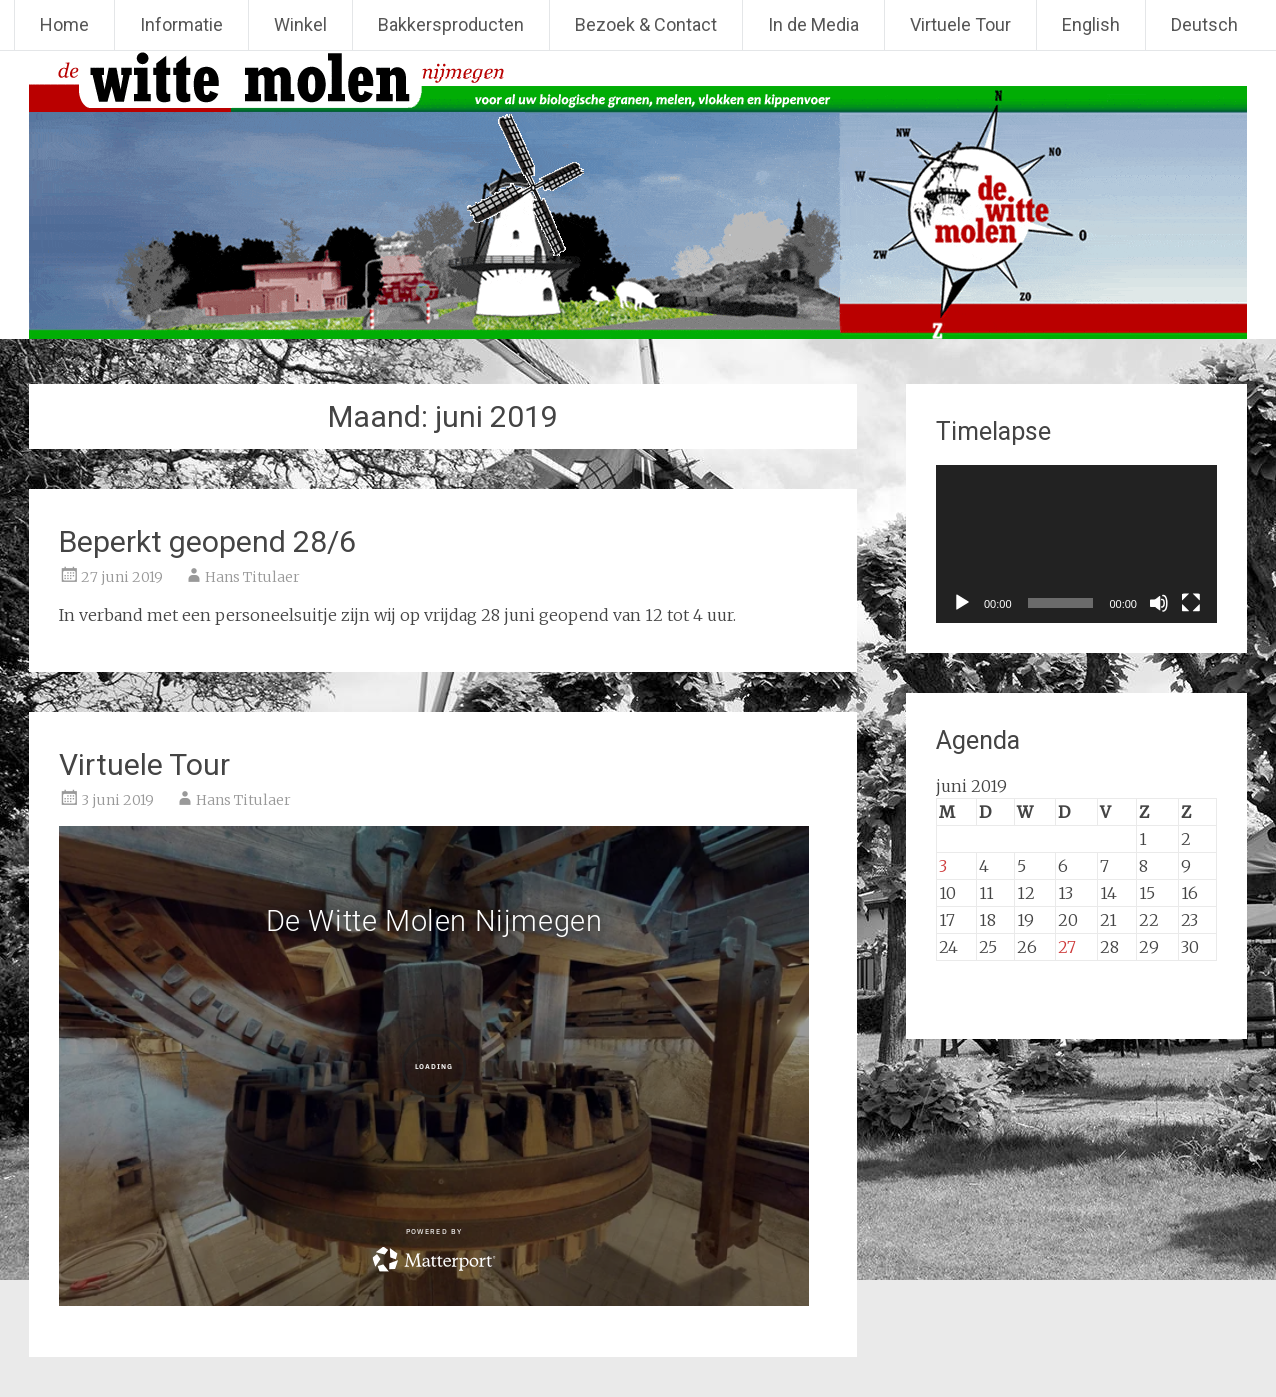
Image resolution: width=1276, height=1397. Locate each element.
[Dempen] (1159, 603)
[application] (1076, 544)
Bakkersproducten (451, 24)
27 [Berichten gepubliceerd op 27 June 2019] (1067, 947)
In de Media (813, 24)
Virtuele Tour (960, 24)
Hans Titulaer (252, 577)
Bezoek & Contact (646, 24)
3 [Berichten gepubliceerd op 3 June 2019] (943, 866)
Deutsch (1204, 24)
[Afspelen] (962, 603)
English (1091, 24)
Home (64, 24)
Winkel (300, 24)
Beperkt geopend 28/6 (207, 541)
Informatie (181, 24)
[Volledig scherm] (1191, 603)
